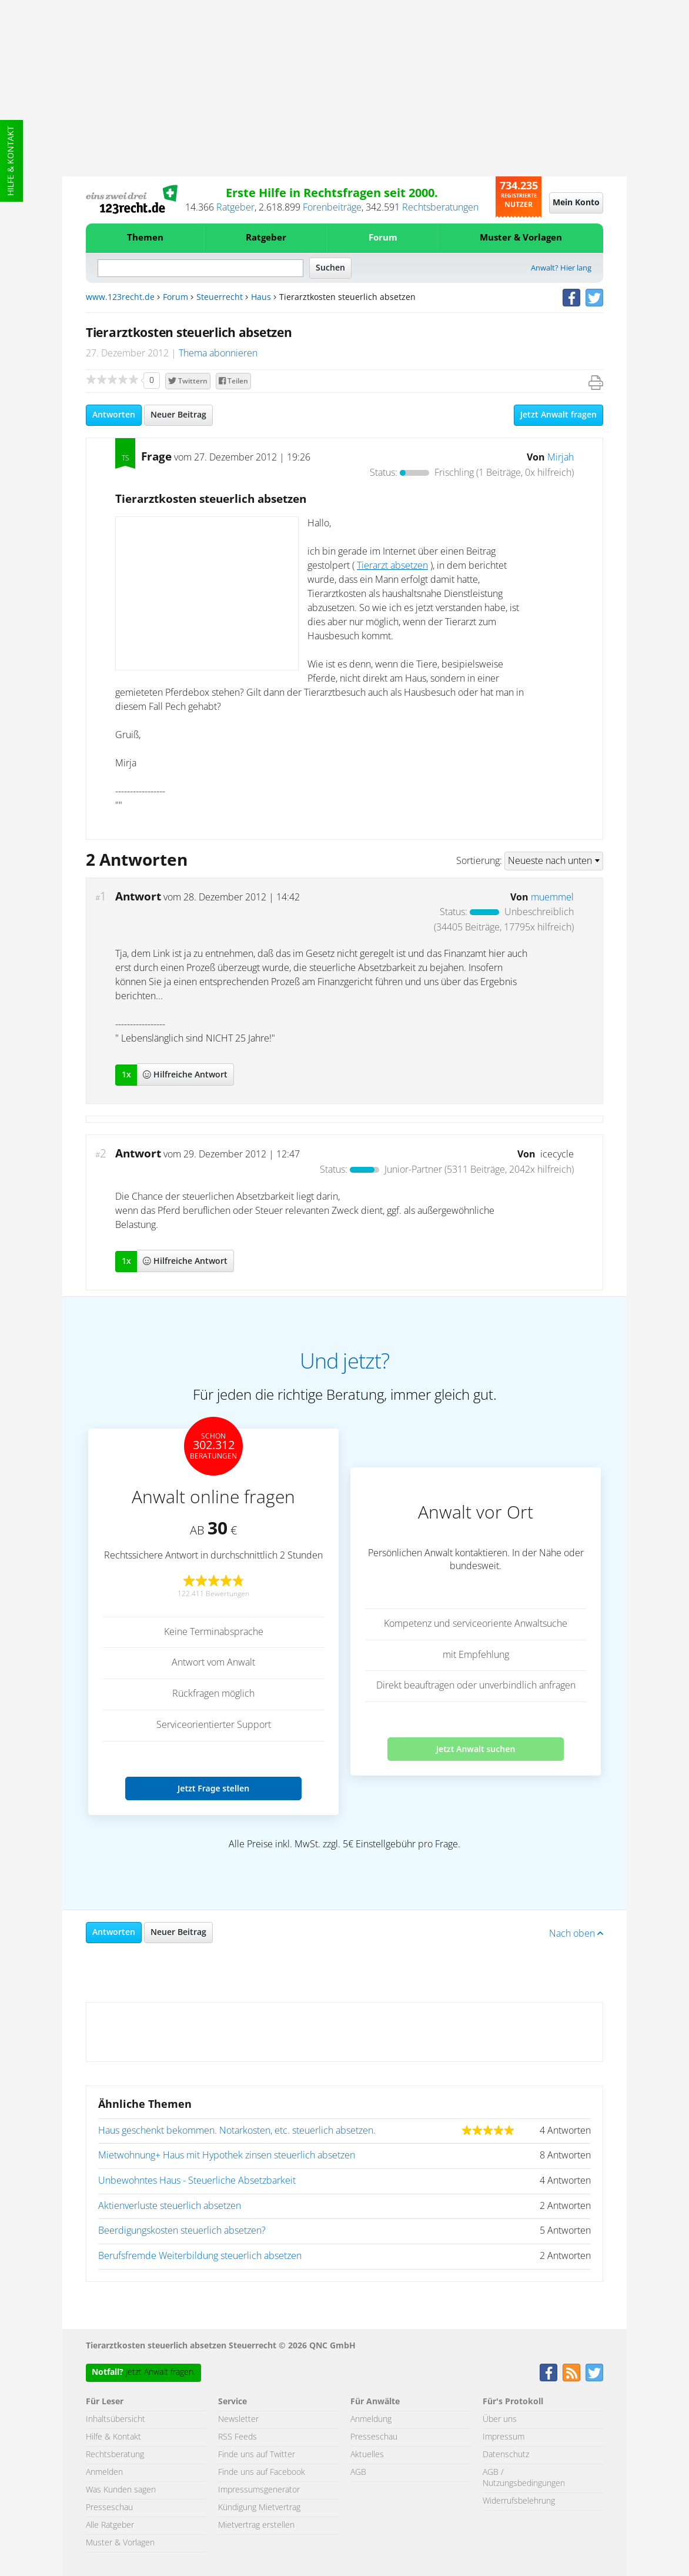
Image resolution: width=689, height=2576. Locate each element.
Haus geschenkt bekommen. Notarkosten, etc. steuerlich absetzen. (237, 2130)
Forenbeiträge (332, 207)
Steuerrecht (219, 297)
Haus (261, 297)
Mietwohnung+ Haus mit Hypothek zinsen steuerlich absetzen (226, 2155)
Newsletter (238, 2419)
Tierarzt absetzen (392, 565)
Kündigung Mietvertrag (259, 2508)
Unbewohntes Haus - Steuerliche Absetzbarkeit (197, 2180)
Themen (145, 237)
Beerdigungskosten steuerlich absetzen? (182, 2230)
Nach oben (576, 1933)
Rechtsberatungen (440, 207)
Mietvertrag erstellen (256, 2525)
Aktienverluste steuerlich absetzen (169, 2206)
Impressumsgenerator (259, 2490)
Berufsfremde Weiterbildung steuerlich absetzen (200, 2256)
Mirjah (560, 457)
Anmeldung (371, 2419)
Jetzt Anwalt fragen (558, 415)
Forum (383, 237)
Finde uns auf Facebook (261, 2472)
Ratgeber (235, 207)
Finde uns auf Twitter (256, 2455)
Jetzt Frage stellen (213, 1788)
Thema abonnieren (218, 353)
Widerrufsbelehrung (519, 2501)
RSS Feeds (237, 2437)
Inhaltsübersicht (115, 2419)
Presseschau (109, 2508)
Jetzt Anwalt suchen (476, 1748)
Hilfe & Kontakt (11, 161)
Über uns (500, 2419)
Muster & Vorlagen (521, 237)
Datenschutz (506, 2455)
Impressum (503, 2437)
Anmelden (104, 2472)
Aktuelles (367, 2455)
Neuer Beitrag (178, 415)
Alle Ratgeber (110, 2525)
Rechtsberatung (115, 2455)
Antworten (113, 415)
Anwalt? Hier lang (561, 268)
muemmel (552, 897)
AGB (358, 2472)
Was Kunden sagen (121, 2490)
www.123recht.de (120, 297)
